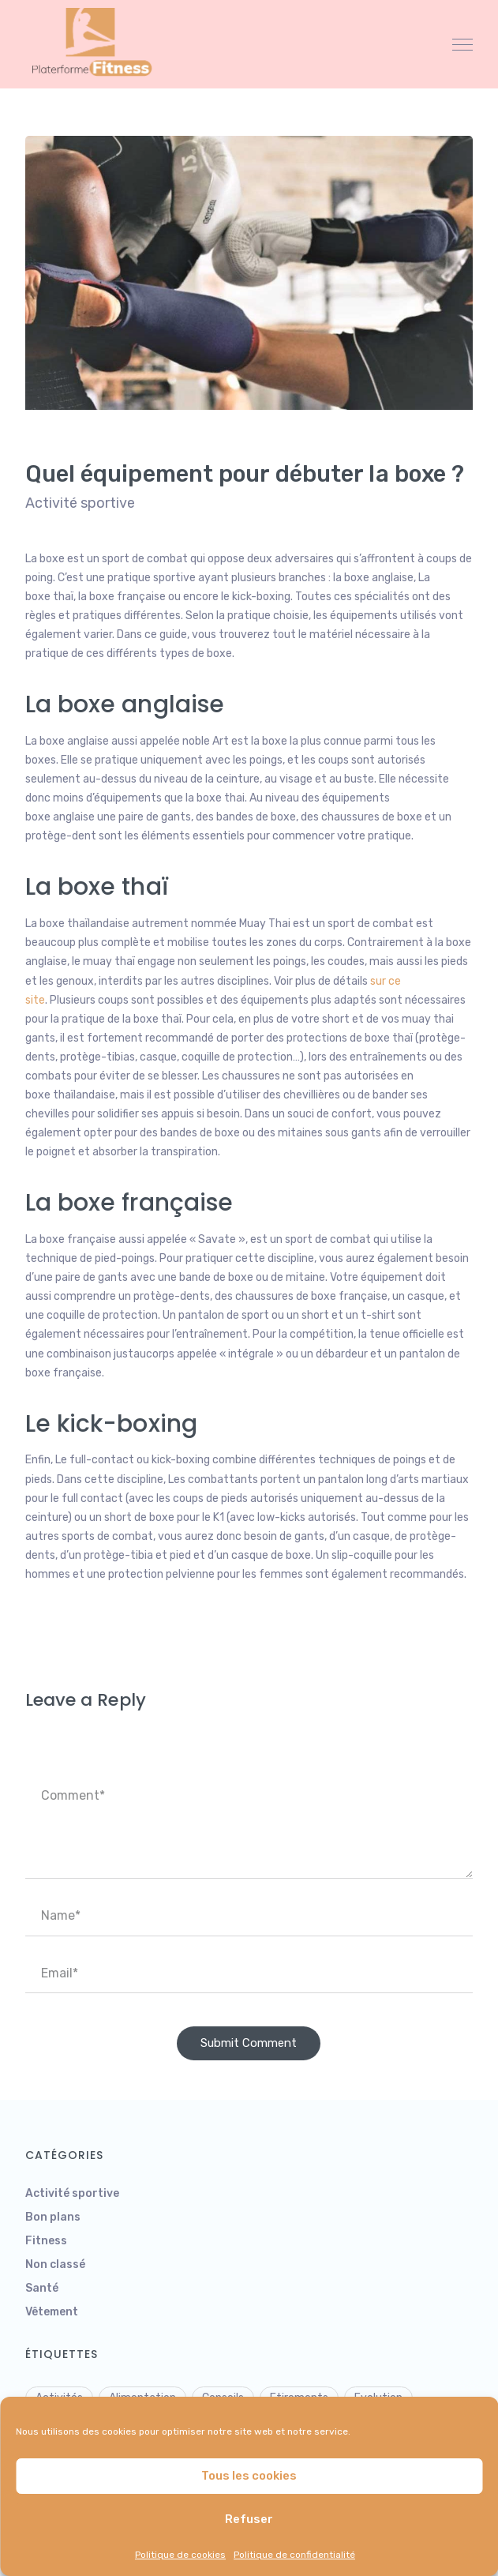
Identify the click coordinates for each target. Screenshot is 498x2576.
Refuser (249, 2519)
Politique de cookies (180, 2554)
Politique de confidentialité (294, 2554)
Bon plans (53, 2217)
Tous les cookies (249, 2476)
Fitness (46, 2240)
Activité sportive (80, 503)
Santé (41, 2288)
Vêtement (51, 2312)
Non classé (55, 2264)
